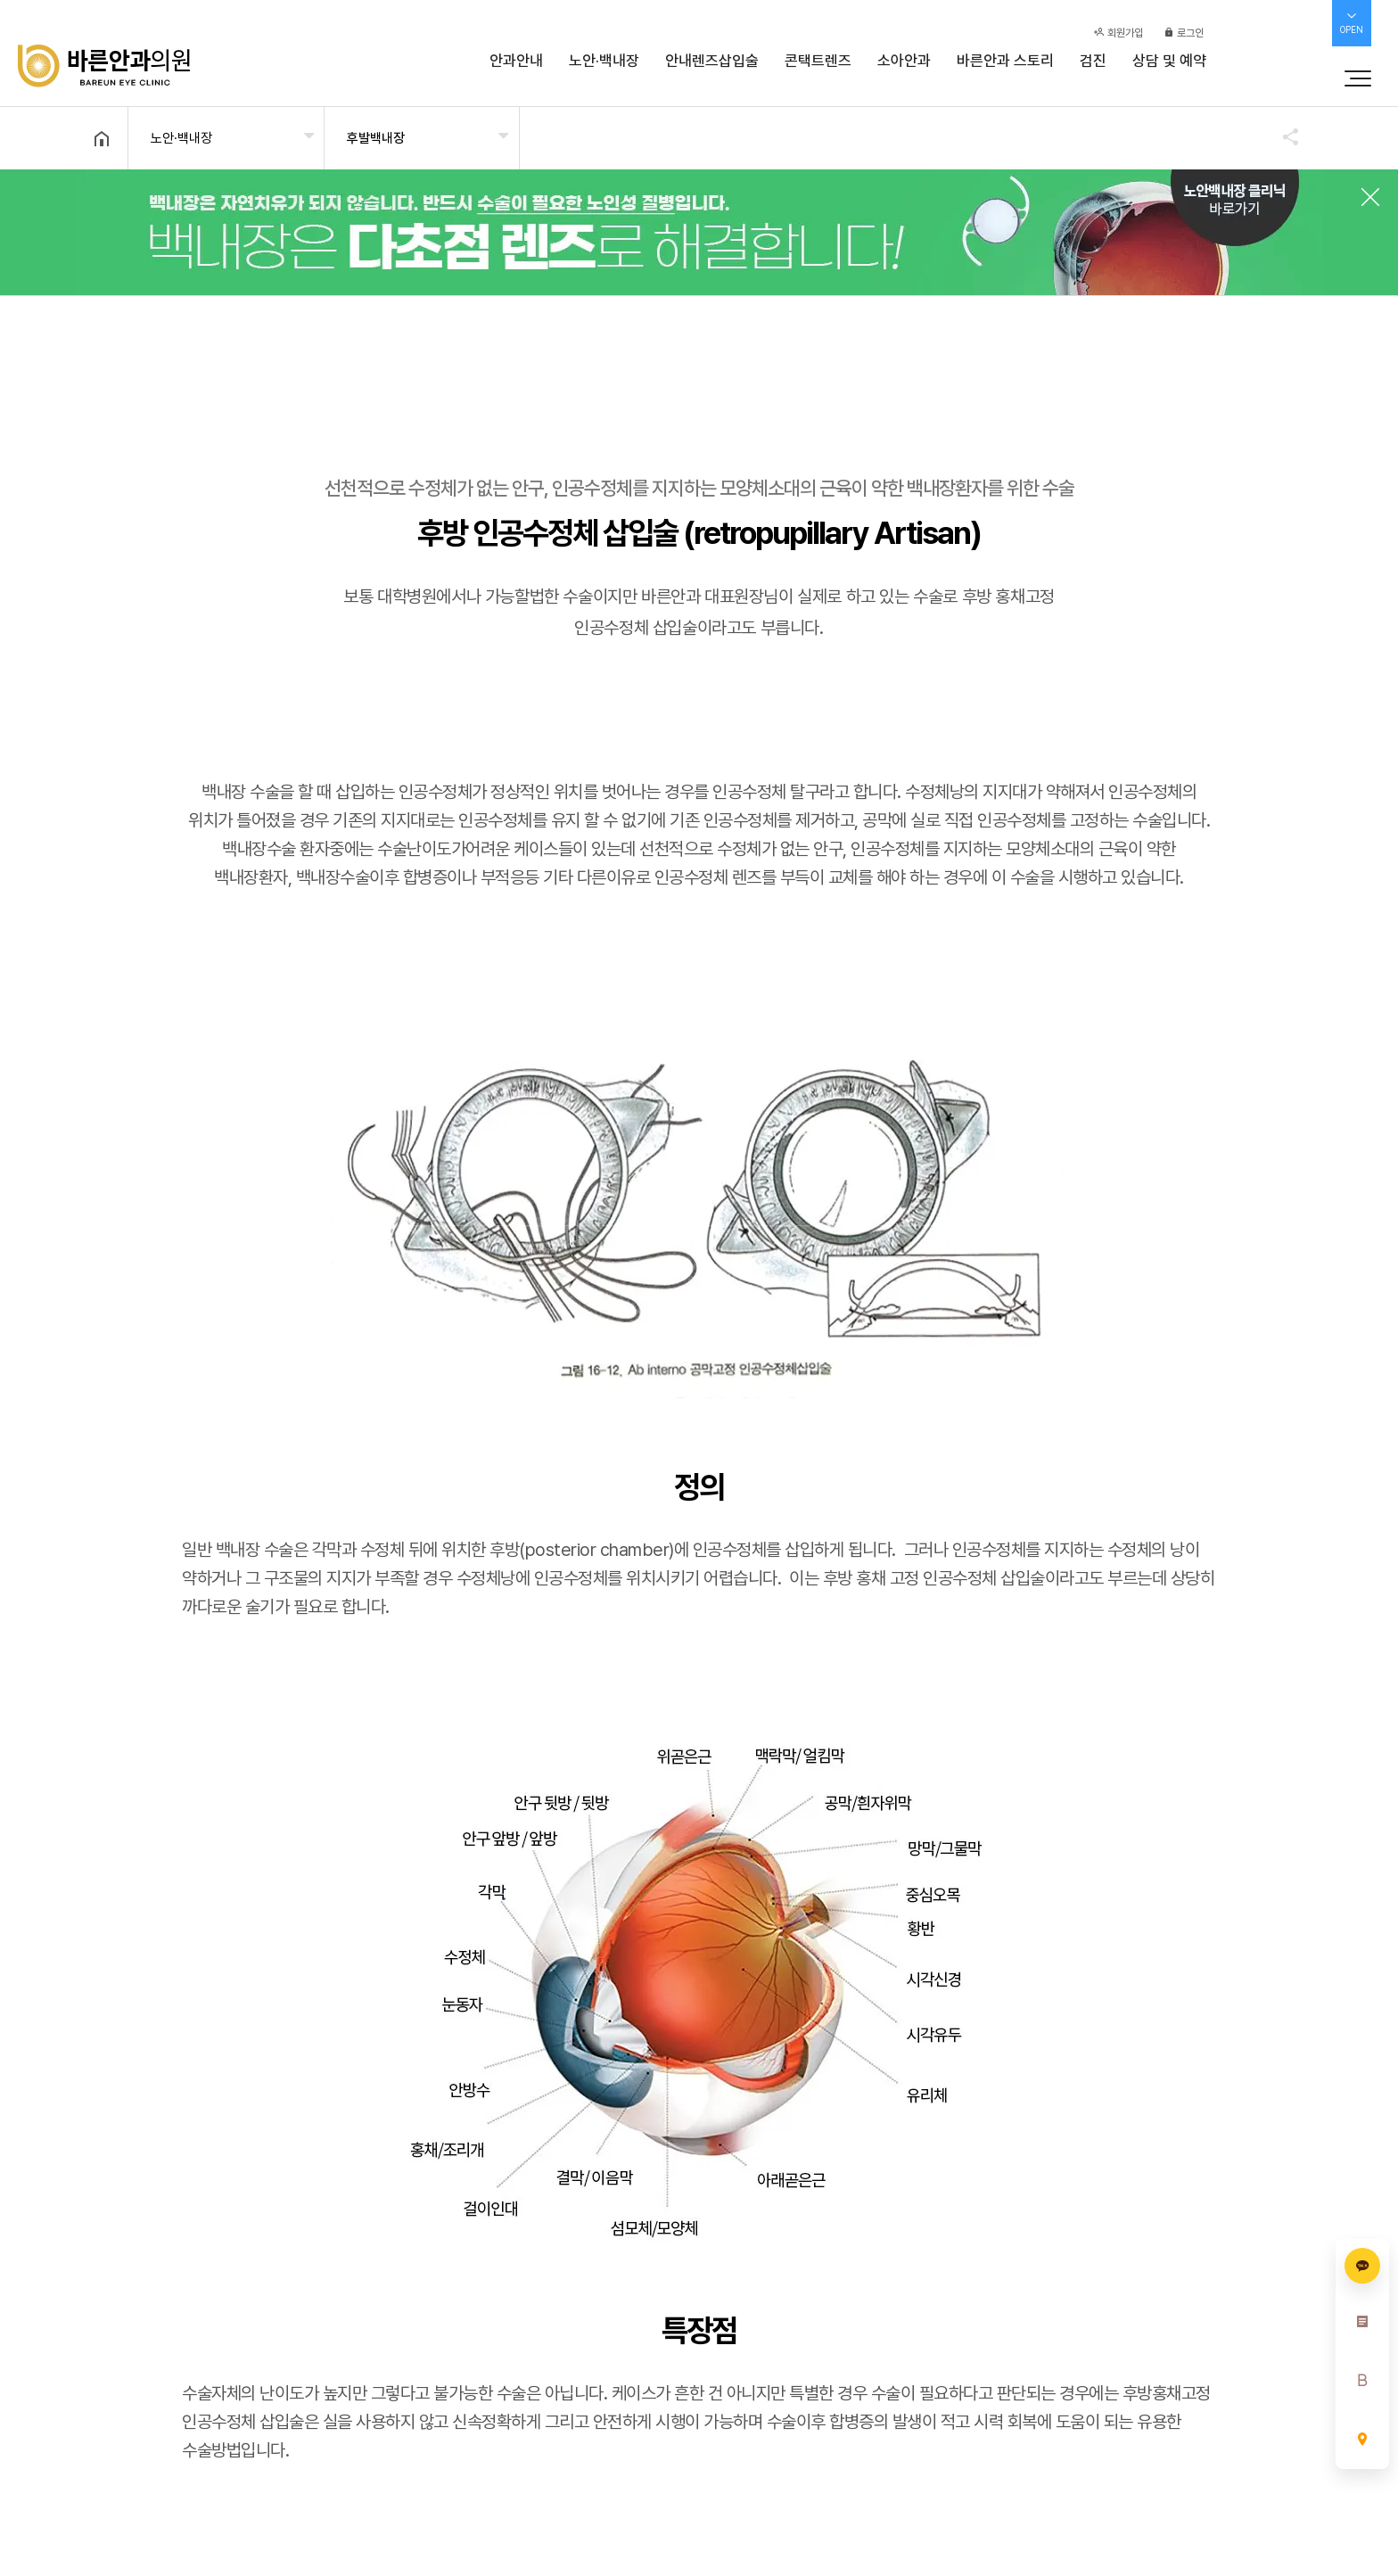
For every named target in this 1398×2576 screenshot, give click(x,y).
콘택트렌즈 (818, 61)
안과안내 (516, 61)
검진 (1093, 61)
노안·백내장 (604, 61)
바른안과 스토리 (1005, 61)
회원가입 (1118, 33)
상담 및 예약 (1169, 61)
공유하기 (1282, 136)
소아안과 (904, 61)
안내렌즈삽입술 (712, 61)
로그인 (1184, 33)
